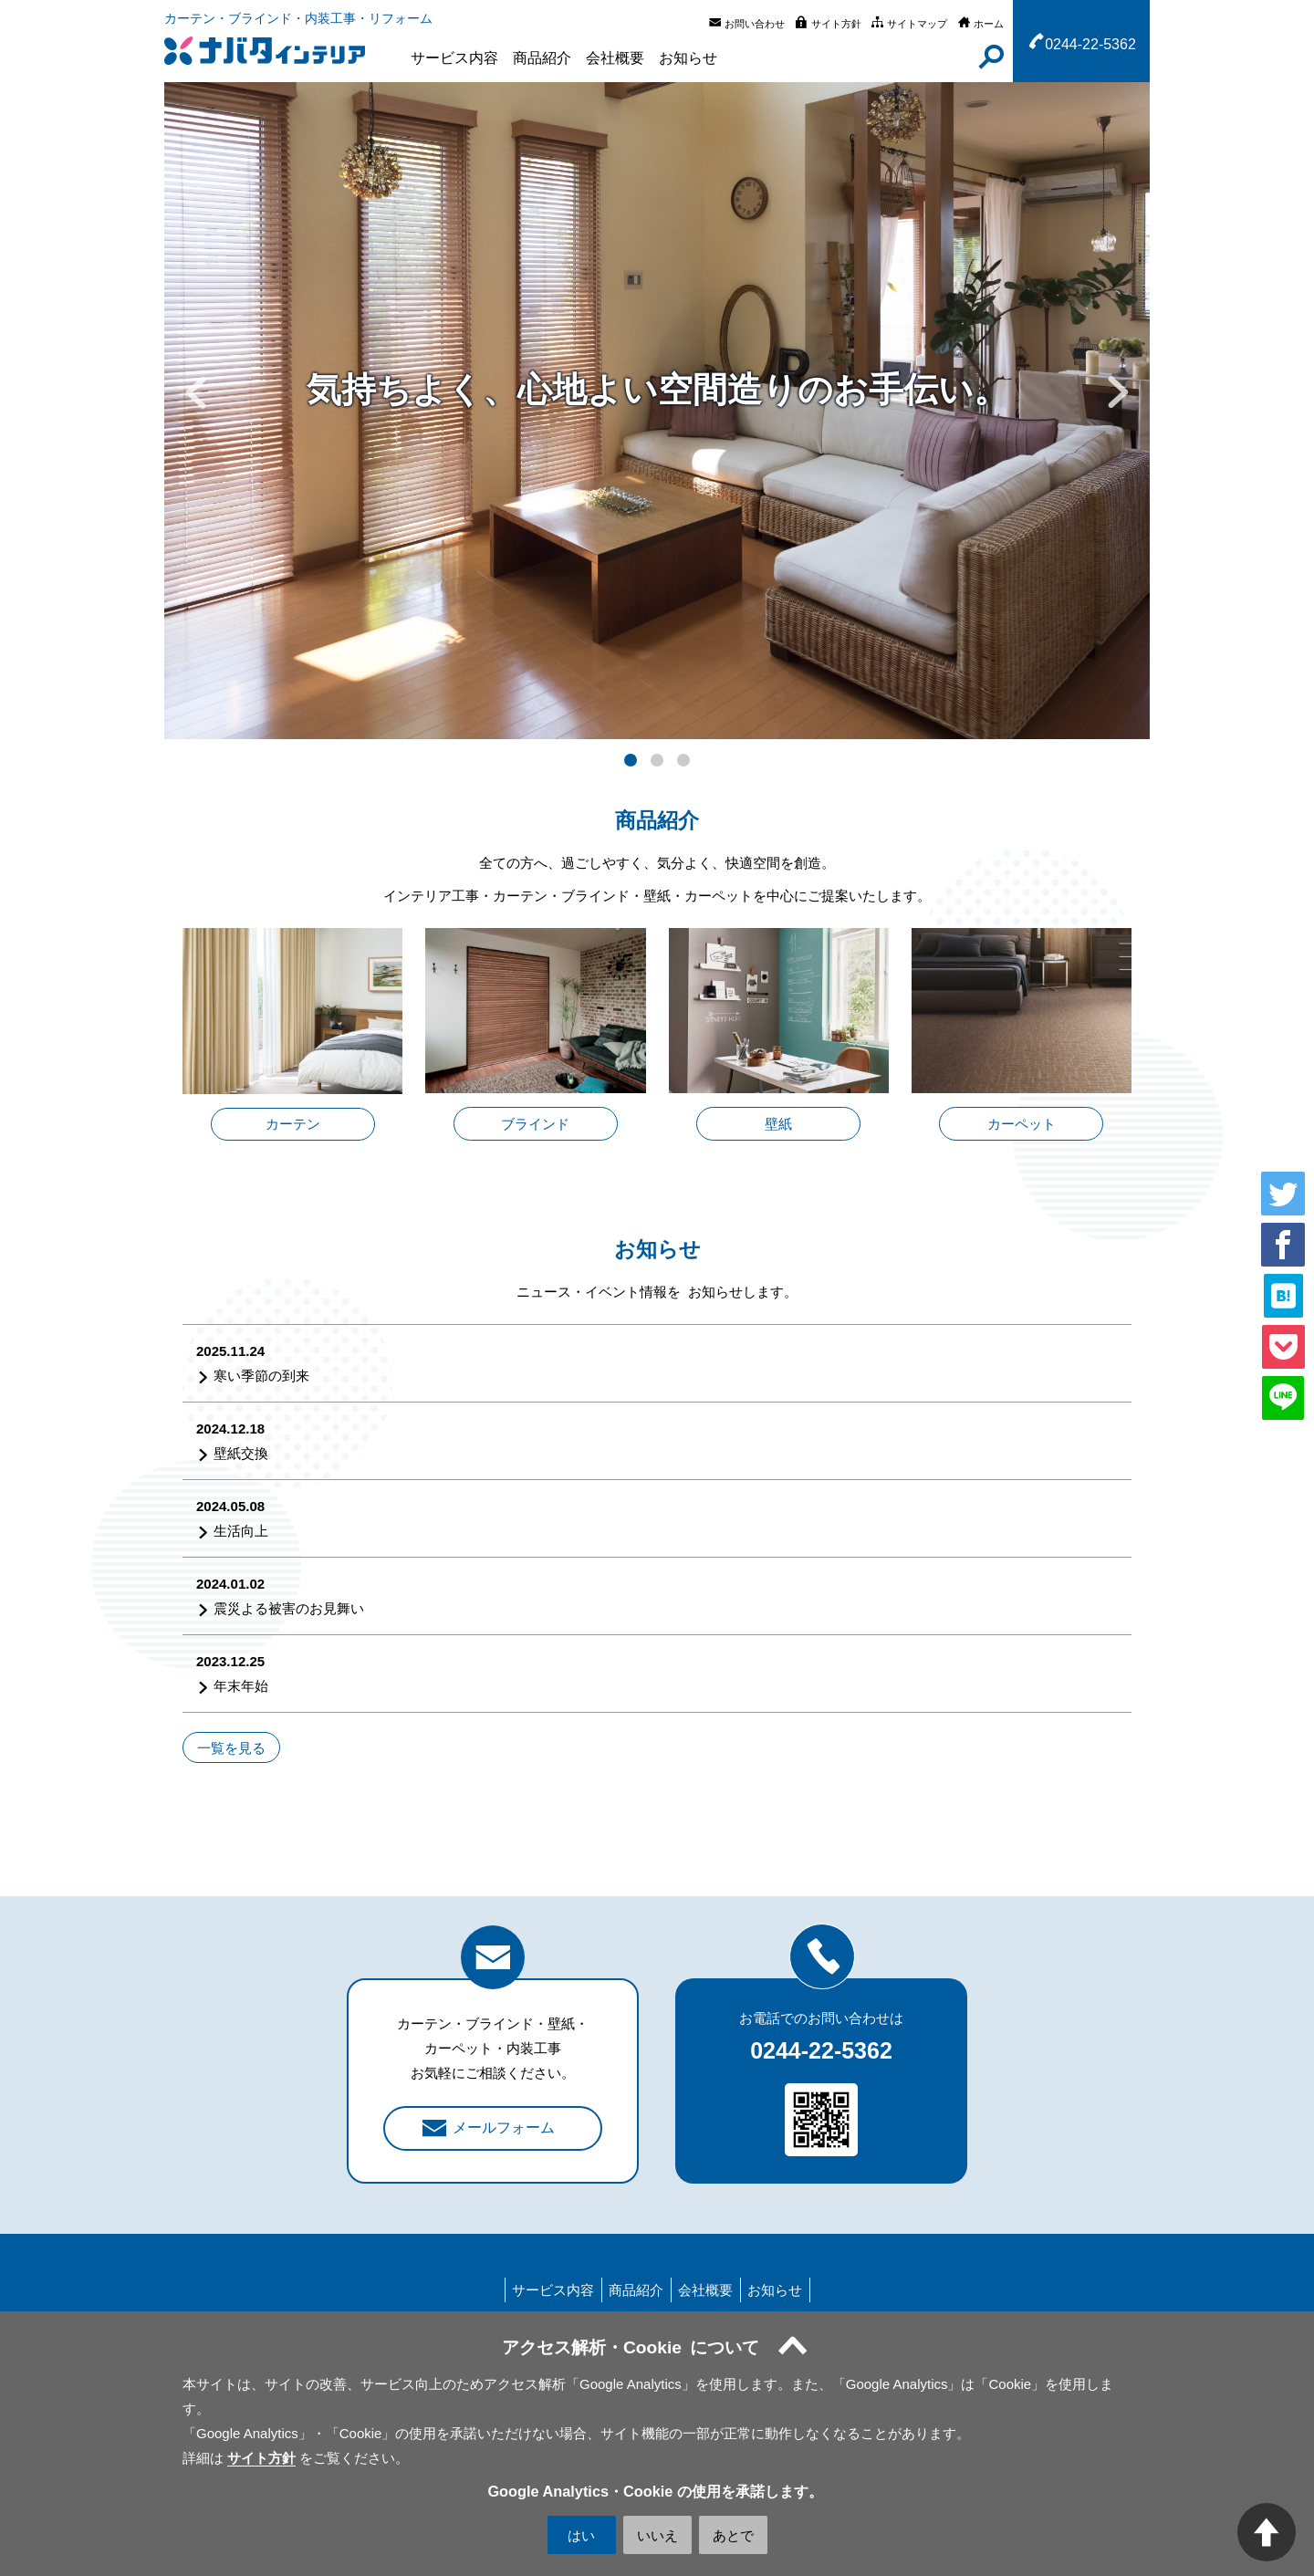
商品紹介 (542, 58)
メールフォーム (504, 2127)
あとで (733, 2535)
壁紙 (778, 1124)
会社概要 (615, 58)
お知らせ (688, 58)
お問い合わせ (755, 23)
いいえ (657, 2535)
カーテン (293, 1124)
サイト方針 (836, 23)
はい (581, 2535)
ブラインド (535, 1124)
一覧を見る (231, 1747)
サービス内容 (454, 58)
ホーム (989, 23)
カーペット (1021, 1124)
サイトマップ (917, 23)
